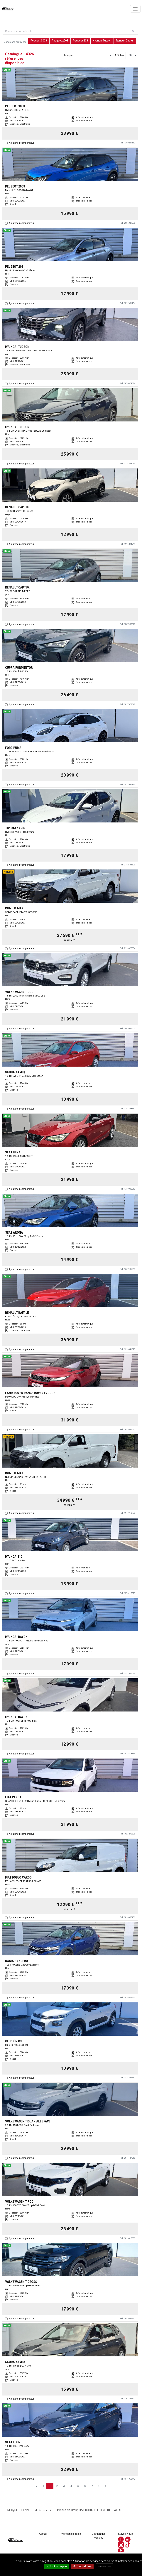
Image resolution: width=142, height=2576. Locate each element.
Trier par (68, 55)
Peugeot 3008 (39, 40)
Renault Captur (125, 40)
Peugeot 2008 (60, 40)
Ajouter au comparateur (21, 142)
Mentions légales (71, 2533)
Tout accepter (56, 2566)
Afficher (119, 55)
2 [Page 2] (57, 2486)
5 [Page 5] (78, 2486)
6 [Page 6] (85, 2486)
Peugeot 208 (80, 40)
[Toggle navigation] (135, 9)
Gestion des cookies (99, 2535)
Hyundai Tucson (102, 40)
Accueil (43, 2533)
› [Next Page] (98, 2486)
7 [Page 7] (92, 2486)
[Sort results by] (93, 55)
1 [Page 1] (50, 2486)
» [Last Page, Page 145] (105, 2486)
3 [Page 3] (64, 2486)
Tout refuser (82, 2566)
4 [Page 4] (71, 2486)
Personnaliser (104, 2566)
